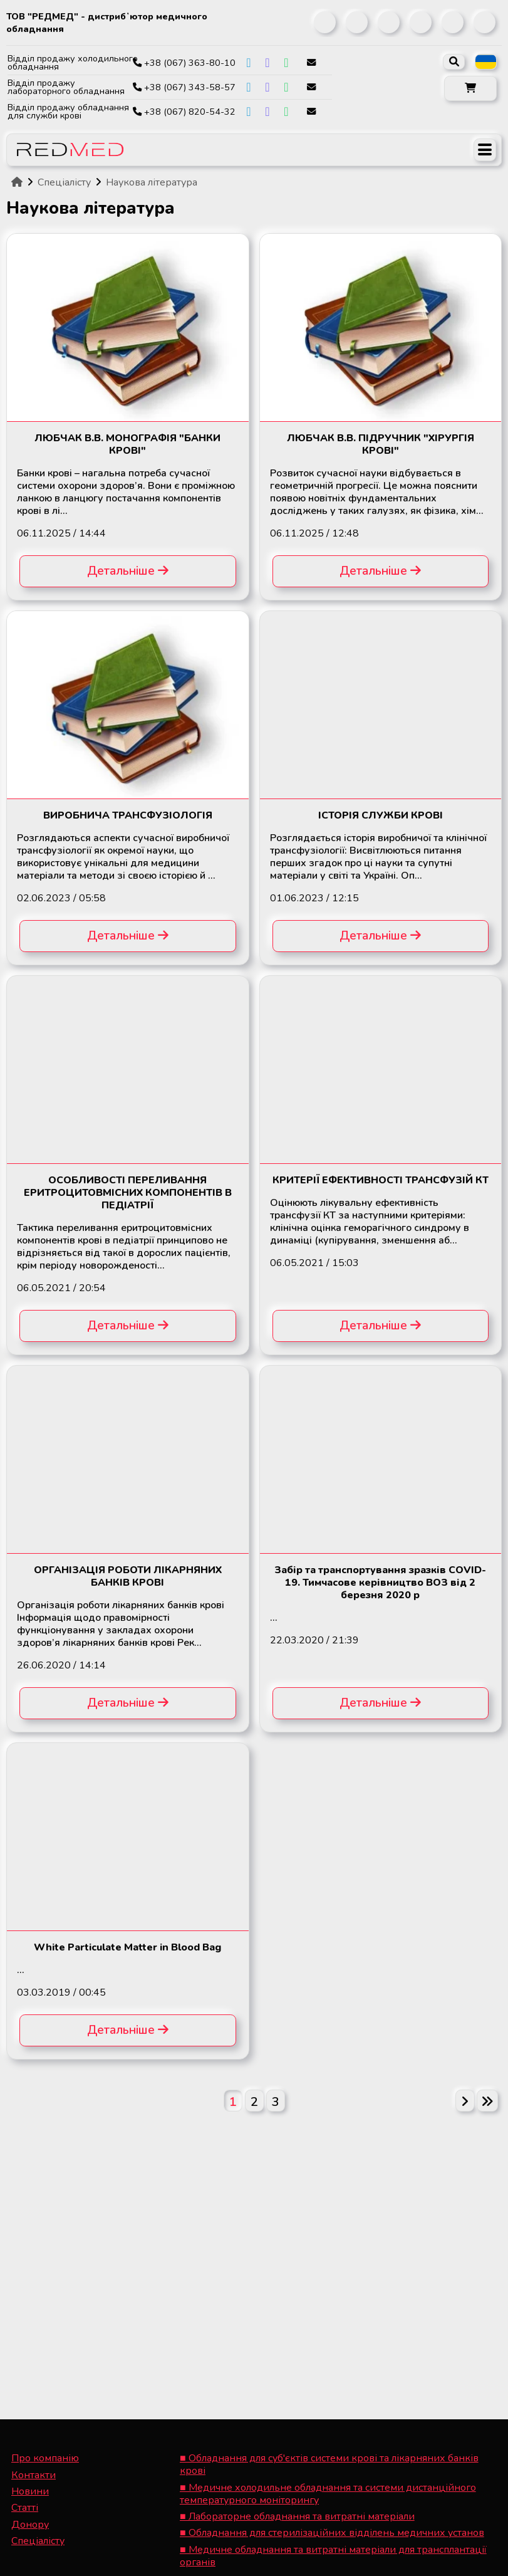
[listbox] (486, 62)
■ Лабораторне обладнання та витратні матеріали (297, 2516)
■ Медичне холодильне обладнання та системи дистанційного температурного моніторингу (328, 2494)
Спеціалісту (38, 2541)
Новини (30, 2491)
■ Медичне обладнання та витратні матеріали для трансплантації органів (333, 2556)
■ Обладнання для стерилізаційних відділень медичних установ (332, 2533)
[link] (325, 22)
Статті (24, 2508)
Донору (30, 2524)
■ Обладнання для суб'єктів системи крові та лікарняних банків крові (329, 2464)
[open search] (454, 62)
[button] (470, 88)
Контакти (33, 2475)
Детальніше (127, 571)
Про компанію (45, 2458)
